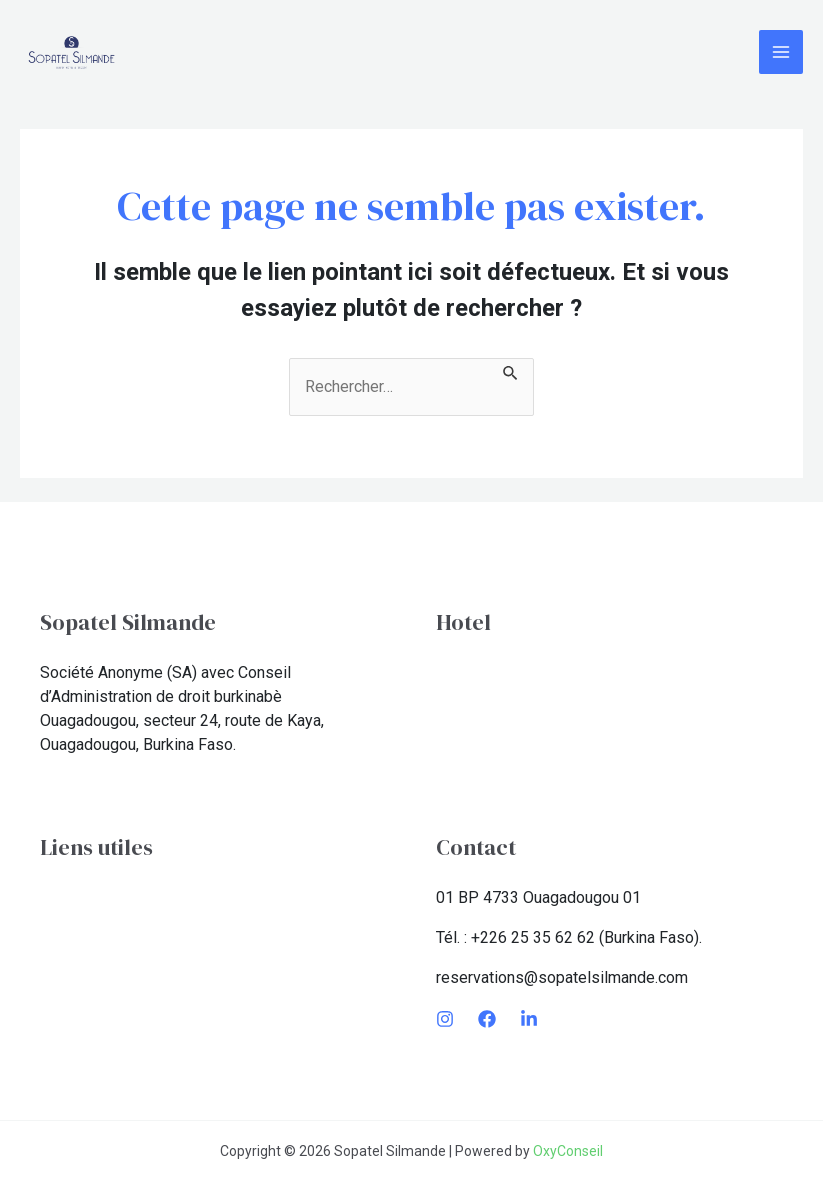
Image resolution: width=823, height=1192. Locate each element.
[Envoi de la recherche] (511, 371)
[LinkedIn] (529, 1019)
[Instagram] (445, 1019)
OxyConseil (568, 1151)
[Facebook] (487, 1019)
